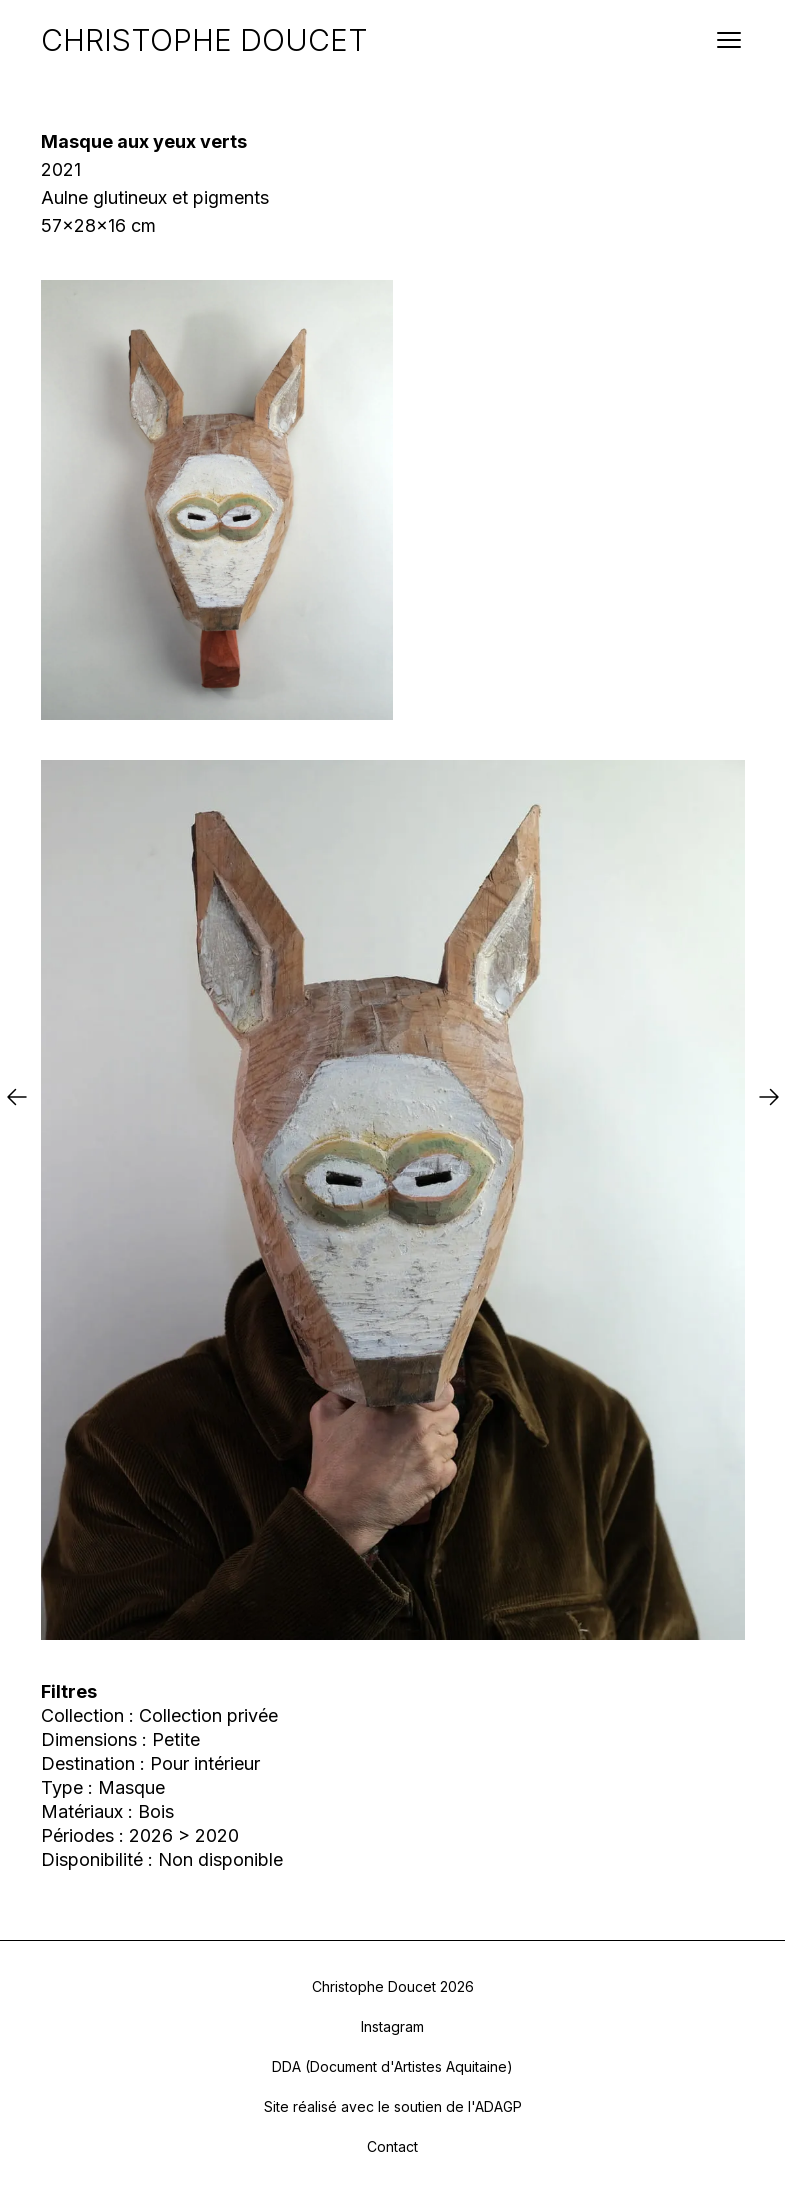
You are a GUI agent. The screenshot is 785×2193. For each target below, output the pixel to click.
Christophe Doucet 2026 (393, 1986)
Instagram (392, 2026)
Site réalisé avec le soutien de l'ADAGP (393, 2106)
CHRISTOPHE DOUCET (204, 40)
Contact (392, 2146)
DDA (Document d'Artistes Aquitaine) (392, 2066)
